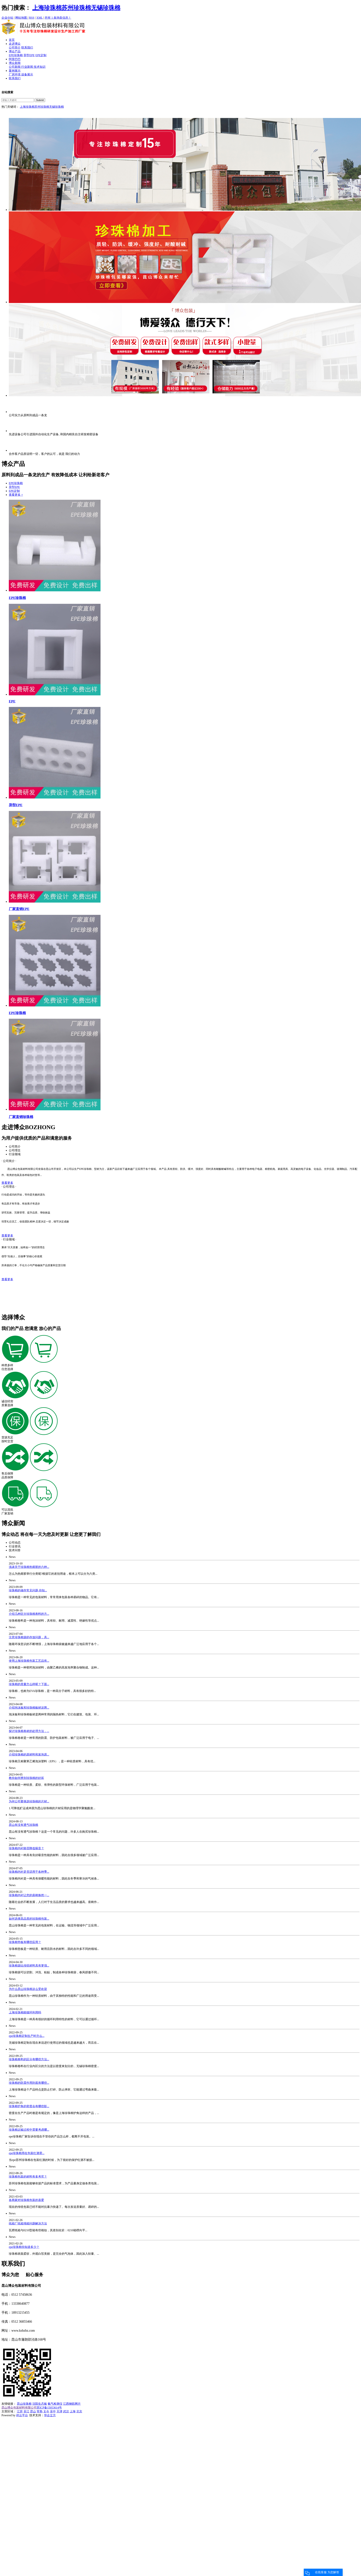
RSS (31, 17)
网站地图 (21, 17)
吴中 (53, 2411)
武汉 (66, 2411)
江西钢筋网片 (72, 2403)
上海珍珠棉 (47, 7)
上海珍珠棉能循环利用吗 (25, 2012)
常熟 (40, 2411)
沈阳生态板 (39, 2403)
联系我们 (27, 47)
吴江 (26, 2411)
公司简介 (15, 47)
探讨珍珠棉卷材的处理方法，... (29, 1731)
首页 (12, 39)
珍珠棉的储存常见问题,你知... (28, 1590)
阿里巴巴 (15, 59)
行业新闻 (27, 66)
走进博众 (15, 43)
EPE (12, 701)
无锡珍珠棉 (105, 7)
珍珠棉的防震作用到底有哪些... (29, 2082)
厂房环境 (15, 74)
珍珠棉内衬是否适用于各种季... (29, 1871)
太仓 (46, 2411)
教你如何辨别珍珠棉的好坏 (26, 1777)
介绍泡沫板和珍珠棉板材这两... (29, 1707)
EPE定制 (40, 55)
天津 (59, 2411)
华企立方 (50, 2415)
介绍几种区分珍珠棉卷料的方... (29, 1613)
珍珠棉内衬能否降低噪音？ (26, 1848)
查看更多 (7, 1182)
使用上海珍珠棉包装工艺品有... (29, 1660)
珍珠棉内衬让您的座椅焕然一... (29, 1895)
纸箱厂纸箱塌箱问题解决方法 (28, 2223)
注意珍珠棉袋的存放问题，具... (29, 1637)
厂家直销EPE (19, 909)
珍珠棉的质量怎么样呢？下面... (29, 1684)
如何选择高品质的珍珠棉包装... (29, 1918)
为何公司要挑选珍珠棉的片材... (29, 1801)
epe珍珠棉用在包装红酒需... (26, 2153)
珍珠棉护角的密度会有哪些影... (29, 2106)
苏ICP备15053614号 (49, 2407)
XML (39, 17)
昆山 (33, 2411)
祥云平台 (22, 2415)
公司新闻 (15, 66)
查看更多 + (16, 494)
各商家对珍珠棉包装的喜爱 (26, 2200)
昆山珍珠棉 (24, 2403)
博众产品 (15, 51)
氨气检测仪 (55, 2403)
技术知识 (39, 66)
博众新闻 (15, 62)
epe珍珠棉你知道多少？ (24, 2246)
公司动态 (15, 1542)
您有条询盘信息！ (58, 17)
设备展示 (27, 74)
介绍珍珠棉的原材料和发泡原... (29, 1754)
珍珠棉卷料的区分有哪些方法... (29, 2059)
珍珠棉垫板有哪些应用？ (25, 1942)
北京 (79, 2411)
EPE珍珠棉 (16, 55)
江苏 (20, 2411)
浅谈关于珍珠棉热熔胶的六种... (29, 1566)
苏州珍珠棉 (76, 7)
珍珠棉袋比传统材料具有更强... (29, 1965)
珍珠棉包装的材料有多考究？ (28, 2176)
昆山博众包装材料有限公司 (19, 2407)
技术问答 (15, 1550)
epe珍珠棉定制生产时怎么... (26, 2035)
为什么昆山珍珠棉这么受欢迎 (28, 1989)
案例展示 (15, 70)
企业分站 (7, 17)
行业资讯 (15, 1546)
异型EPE (28, 55)
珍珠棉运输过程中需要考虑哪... (29, 2129)
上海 (73, 2411)
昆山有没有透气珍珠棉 (23, 1824)
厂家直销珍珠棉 (21, 1117)
